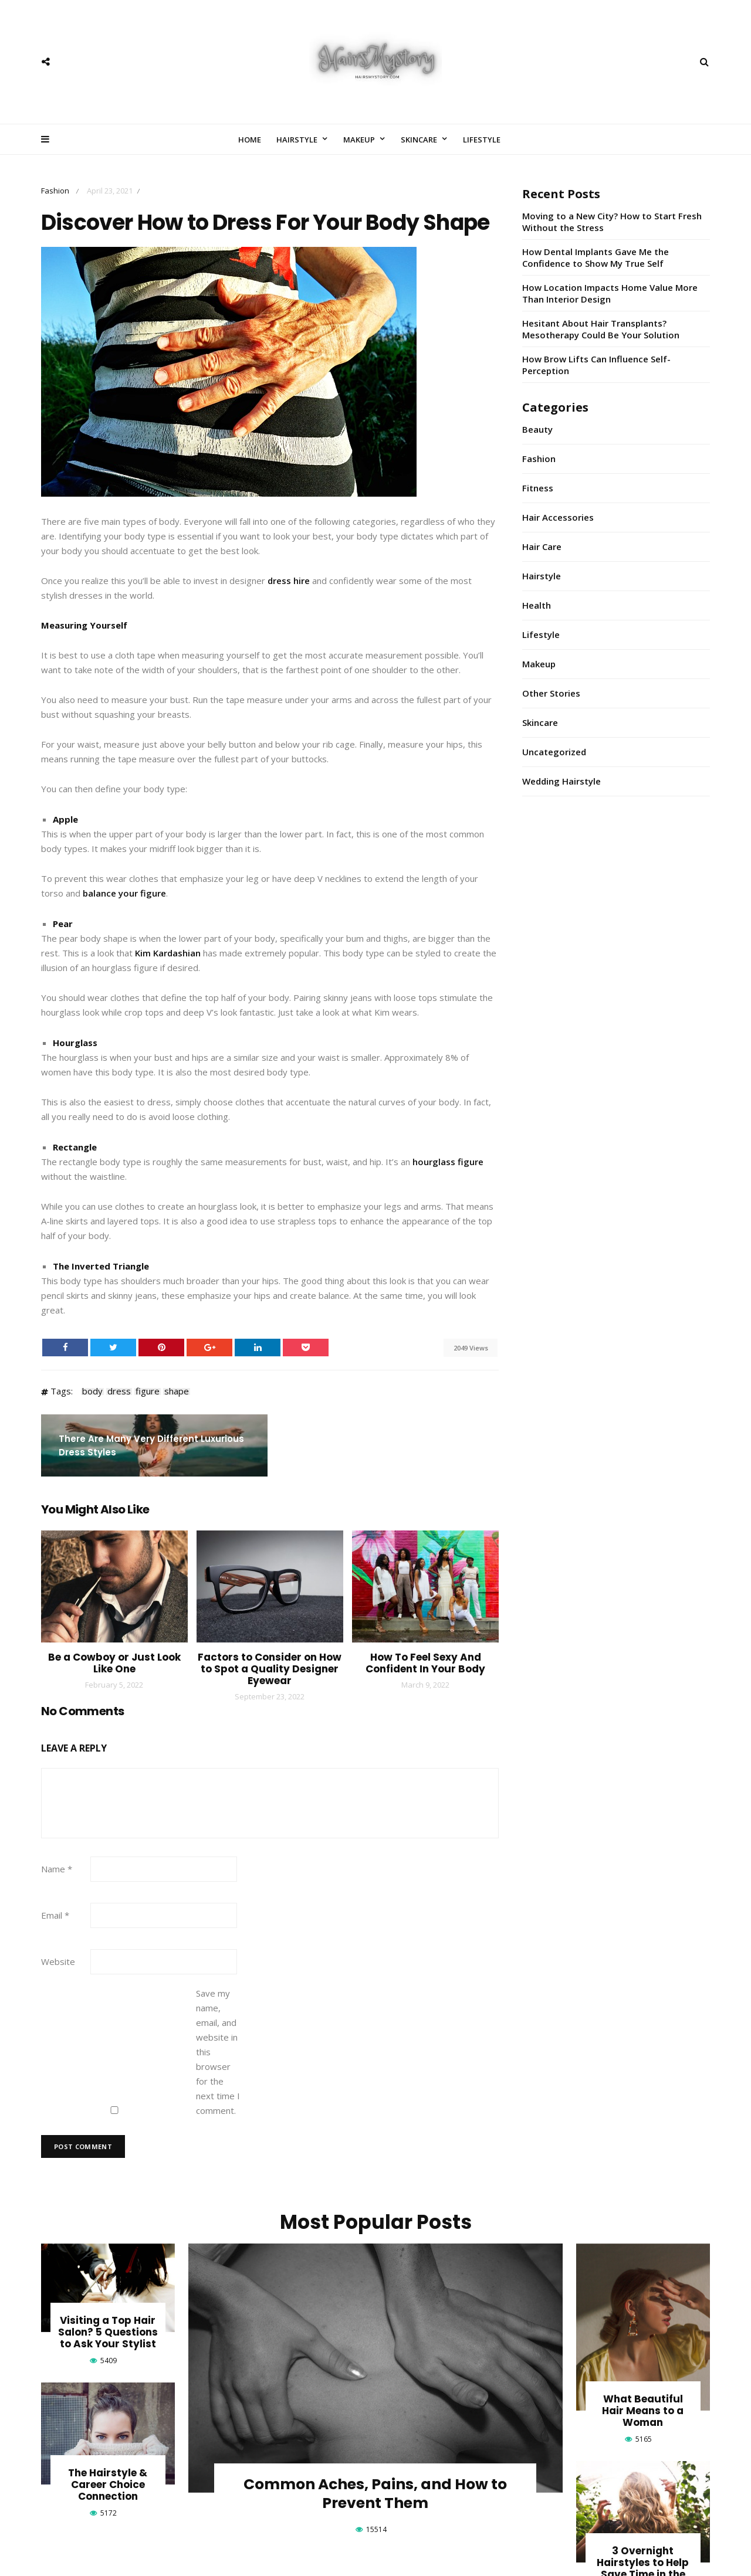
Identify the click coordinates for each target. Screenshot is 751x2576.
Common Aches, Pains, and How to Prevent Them (375, 2493)
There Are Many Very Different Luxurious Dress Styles (151, 1445)
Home (249, 139)
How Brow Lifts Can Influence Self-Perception (596, 364)
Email (55, 1915)
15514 (376, 2529)
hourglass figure (447, 1161)
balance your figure (124, 893)
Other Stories (551, 693)
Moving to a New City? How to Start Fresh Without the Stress (612, 221)
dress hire (289, 580)
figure (148, 1391)
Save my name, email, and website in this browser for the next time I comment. (218, 2051)
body (92, 1391)
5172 (108, 2513)
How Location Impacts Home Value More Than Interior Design (610, 293)
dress (119, 1391)
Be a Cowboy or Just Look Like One (114, 1663)
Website (58, 1961)
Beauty (537, 429)
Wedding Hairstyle (561, 781)
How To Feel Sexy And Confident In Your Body (425, 1663)
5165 (643, 2439)
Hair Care (541, 546)
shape (176, 1391)
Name (56, 1869)
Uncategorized (554, 752)
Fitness (537, 488)
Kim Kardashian (168, 953)
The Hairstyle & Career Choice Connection (107, 2484)
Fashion (55, 190)
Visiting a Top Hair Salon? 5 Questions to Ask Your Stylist (108, 2332)
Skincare (419, 139)
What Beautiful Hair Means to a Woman (643, 2410)
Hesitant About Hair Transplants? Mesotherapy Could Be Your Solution (600, 329)
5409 (108, 2360)
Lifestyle (481, 139)
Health (536, 605)
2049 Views (471, 1347)
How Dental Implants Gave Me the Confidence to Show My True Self (595, 257)
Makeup (359, 139)
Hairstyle (296, 139)
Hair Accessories (558, 517)
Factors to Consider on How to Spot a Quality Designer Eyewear (269, 1669)
